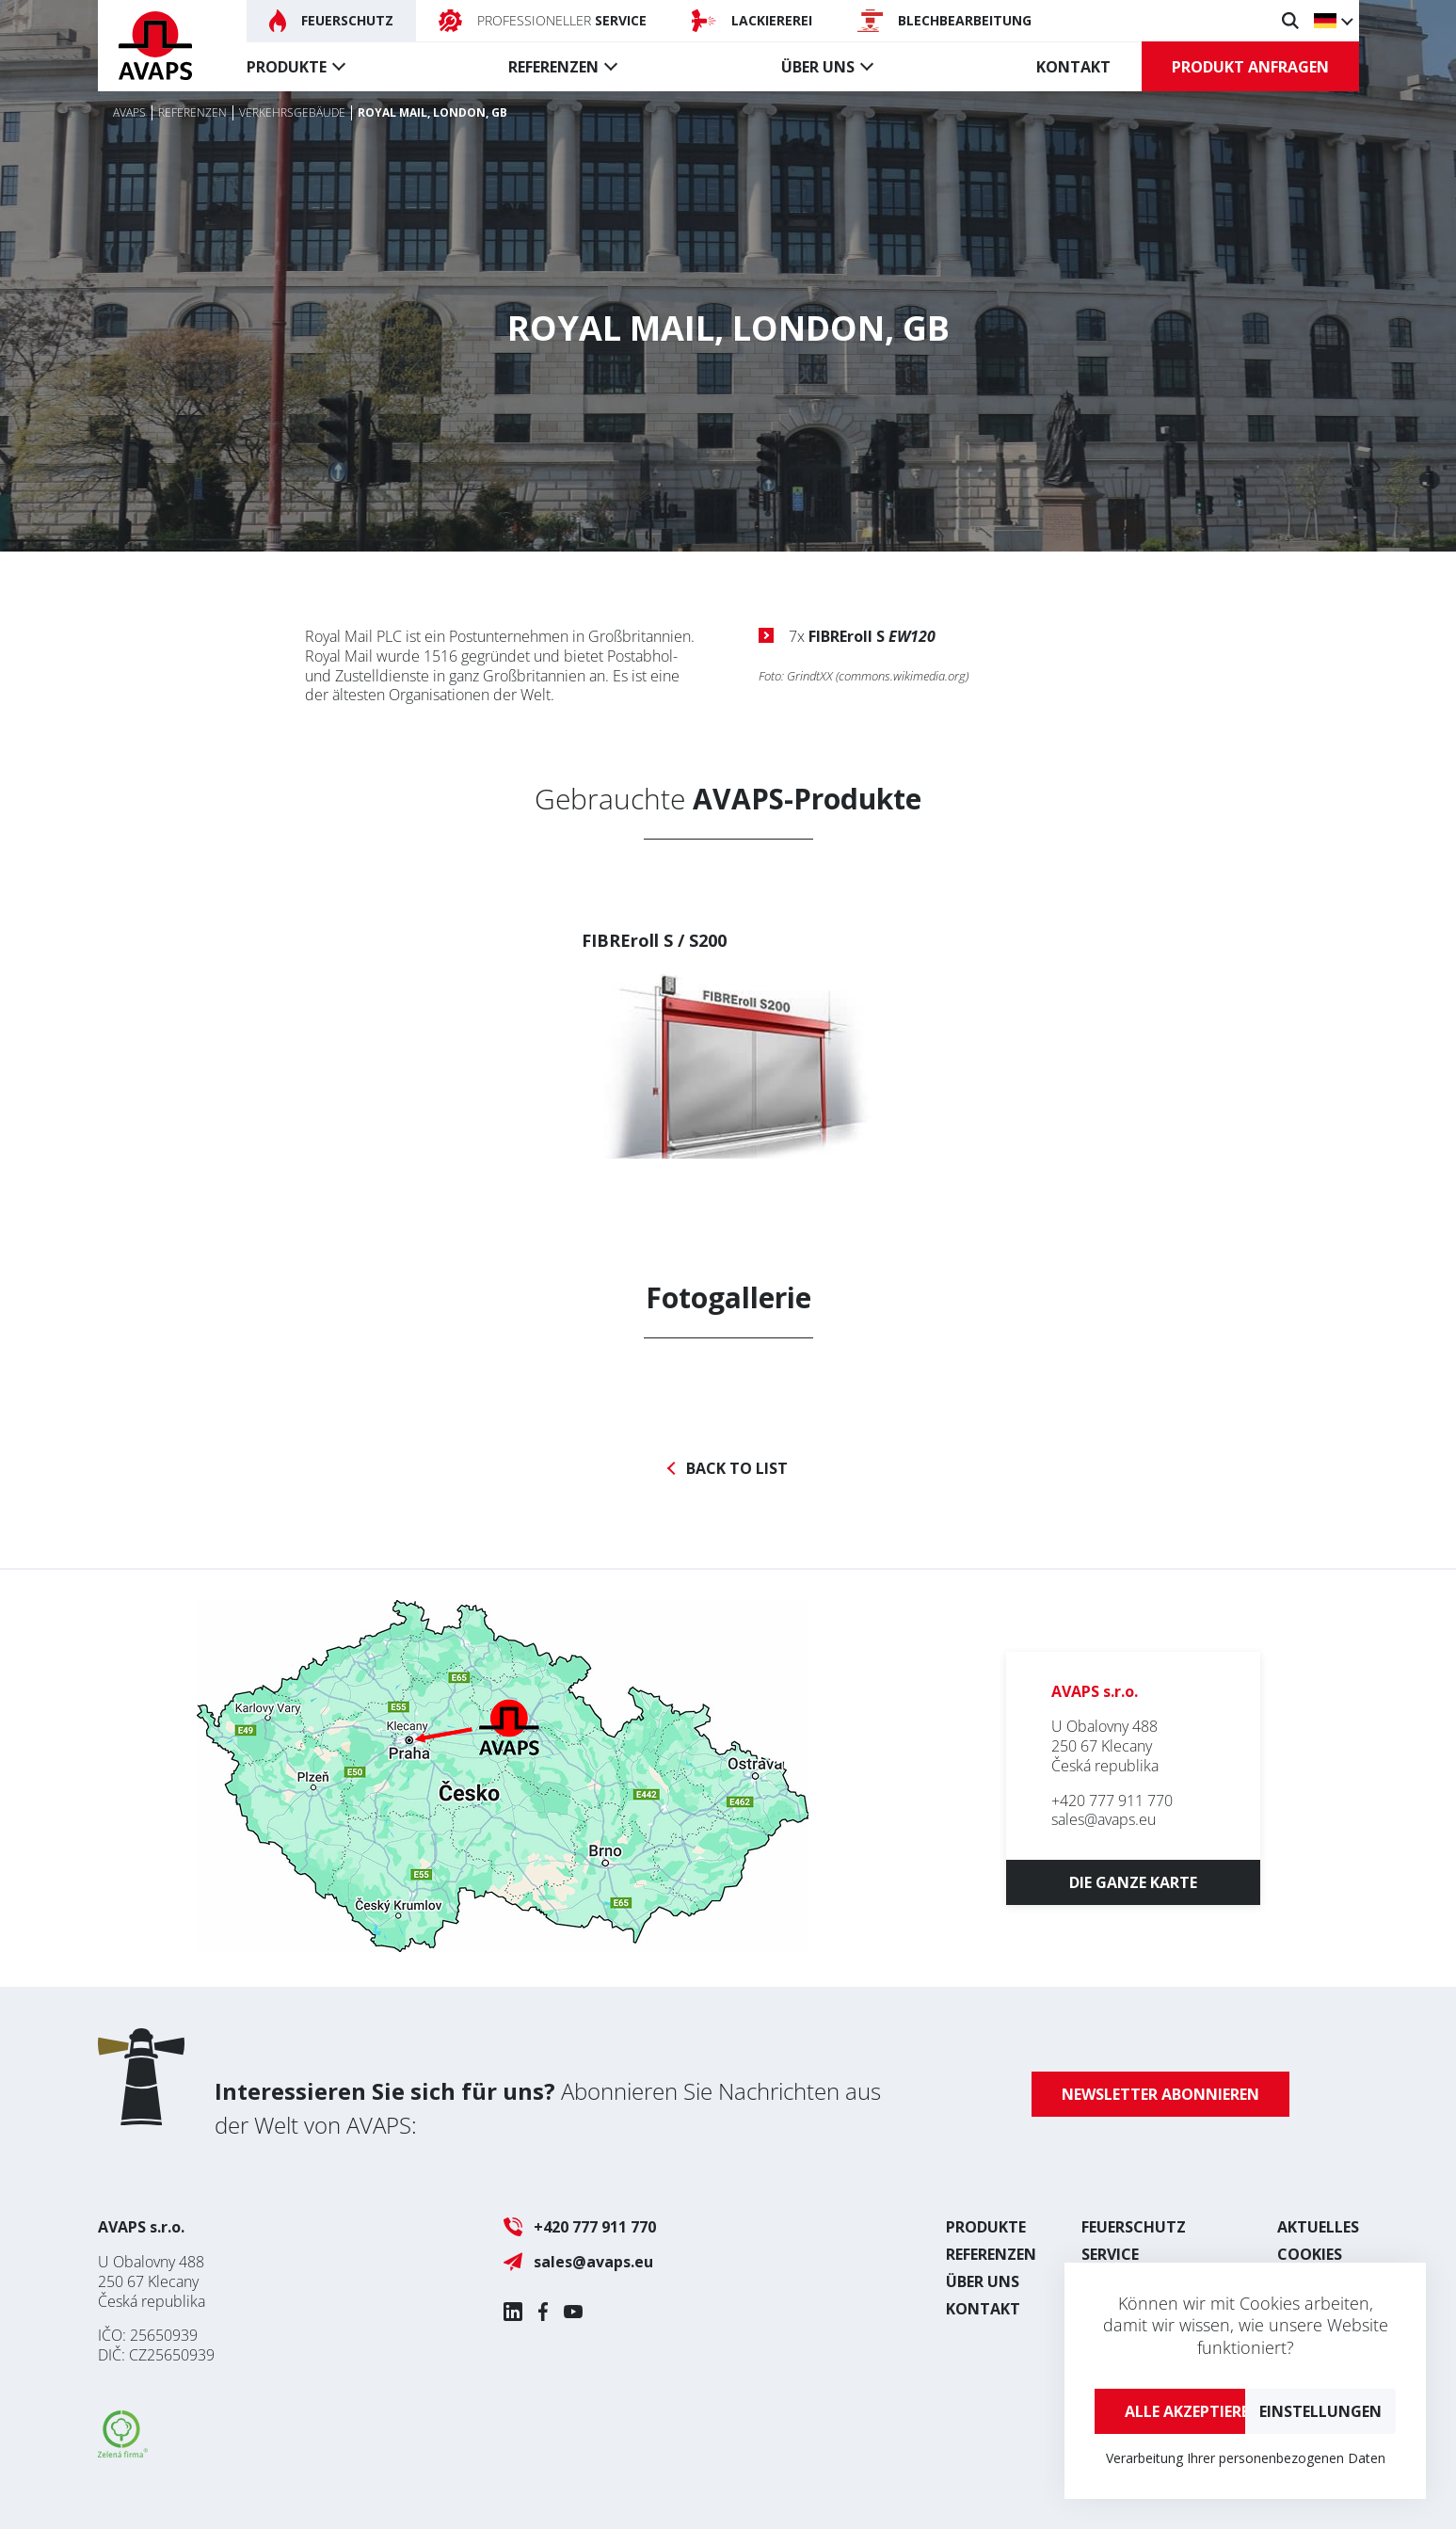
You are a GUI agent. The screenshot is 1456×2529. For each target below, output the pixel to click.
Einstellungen (1320, 2411)
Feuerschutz (1133, 2227)
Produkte (287, 66)
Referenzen (553, 66)
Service (1110, 2254)
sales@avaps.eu (1103, 1819)
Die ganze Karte (1133, 1882)
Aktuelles (1318, 2227)
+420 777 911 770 (1112, 1800)
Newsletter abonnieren (1160, 2094)
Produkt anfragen (1250, 66)
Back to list (737, 1469)
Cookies (1309, 2254)
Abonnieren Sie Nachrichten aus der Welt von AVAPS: (548, 2107)
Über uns (818, 66)
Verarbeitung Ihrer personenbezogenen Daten (1245, 2458)
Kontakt (1073, 66)
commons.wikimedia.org (902, 675)
